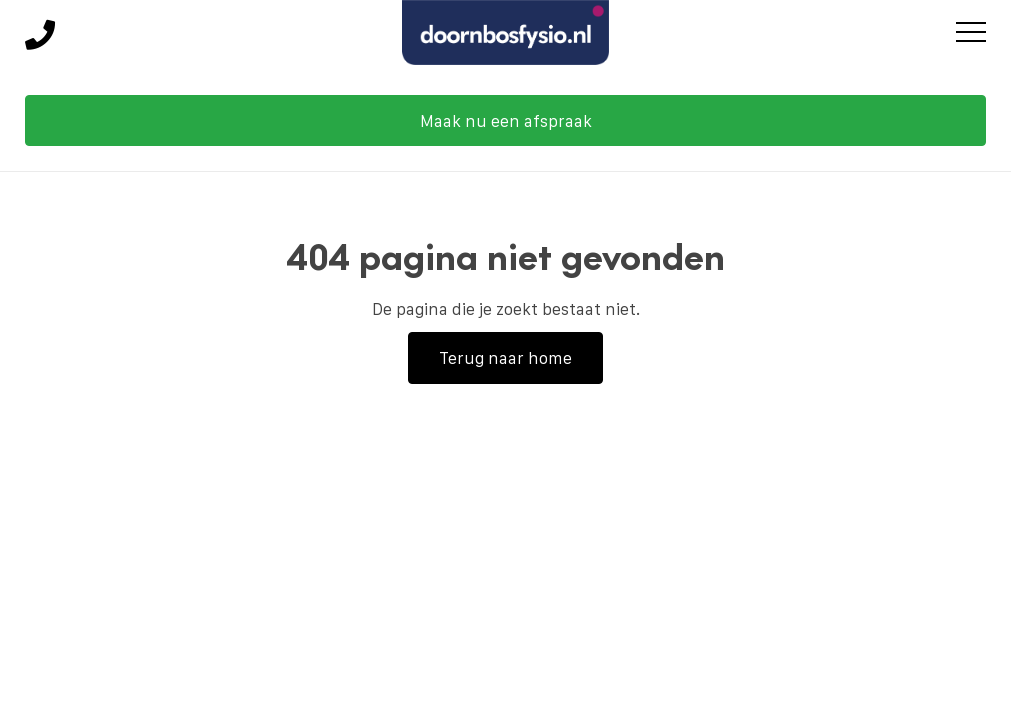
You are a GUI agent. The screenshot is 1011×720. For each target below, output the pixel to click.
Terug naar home (505, 358)
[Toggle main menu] (971, 35)
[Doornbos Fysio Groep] (506, 35)
